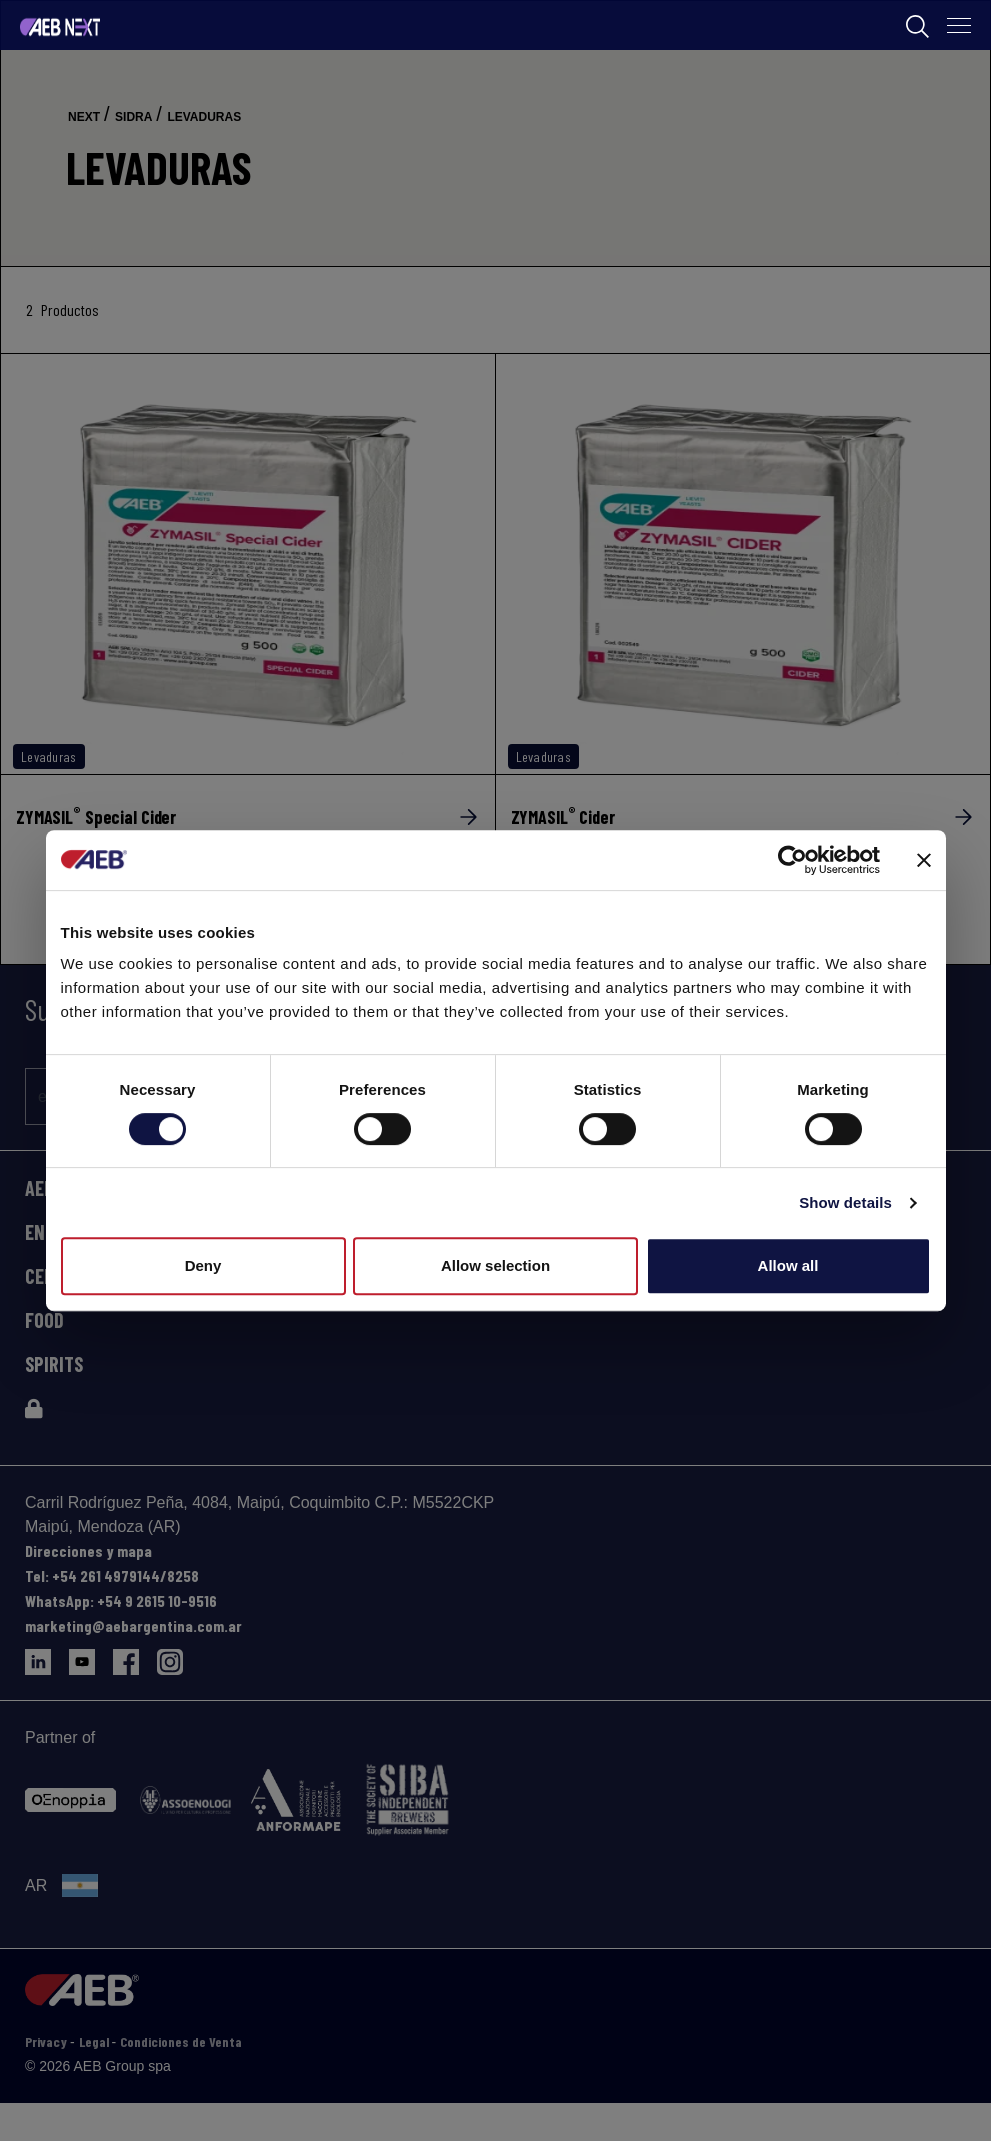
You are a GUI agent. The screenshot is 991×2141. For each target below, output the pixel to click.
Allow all (788, 1265)
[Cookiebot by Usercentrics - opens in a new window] (792, 860)
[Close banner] (924, 860)
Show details (845, 1202)
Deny (203, 1265)
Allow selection (495, 1265)
